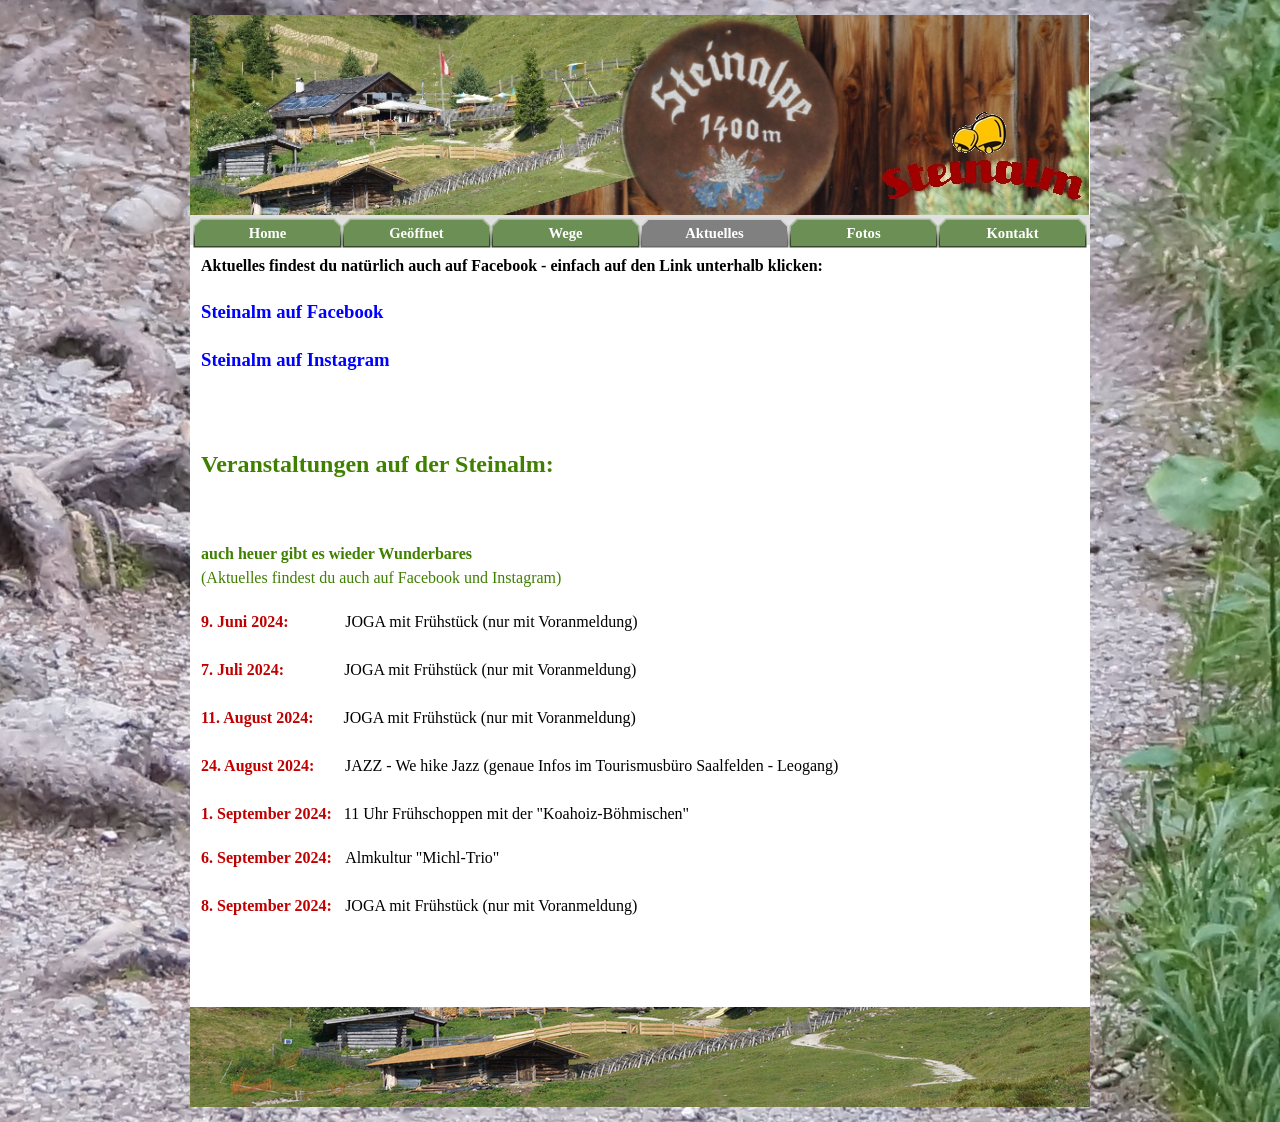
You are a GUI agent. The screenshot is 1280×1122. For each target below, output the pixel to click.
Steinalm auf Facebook (292, 311)
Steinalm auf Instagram (295, 359)
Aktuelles (714, 233)
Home (267, 233)
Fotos (863, 233)
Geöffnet (416, 233)
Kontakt (1012, 233)
